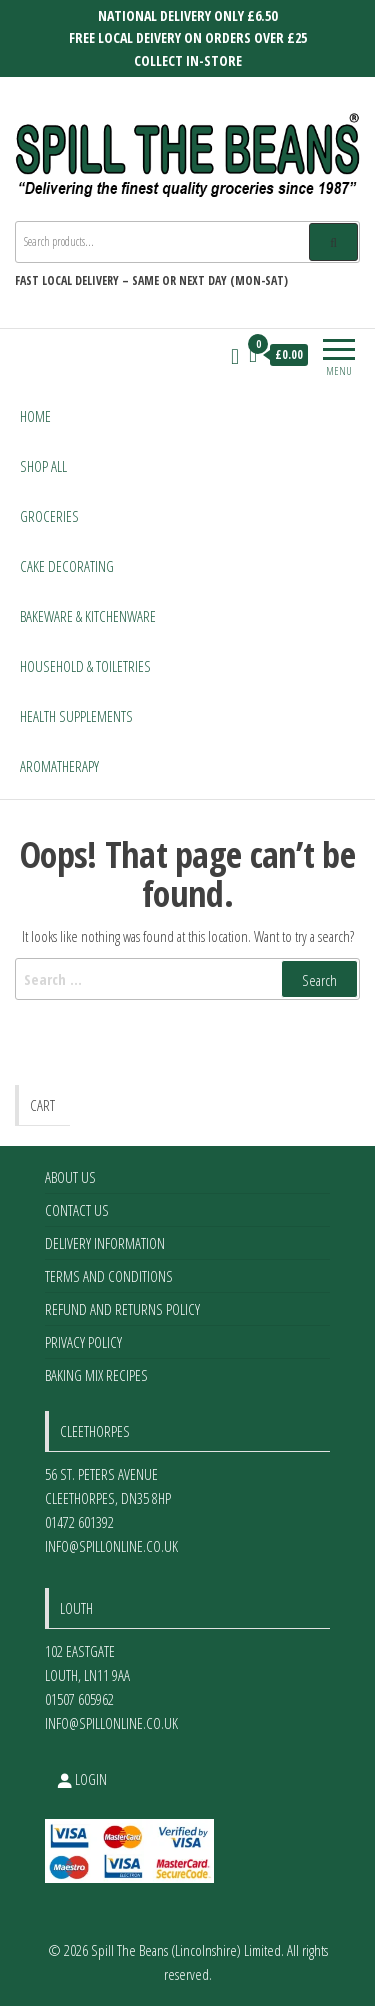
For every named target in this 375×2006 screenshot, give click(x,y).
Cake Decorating (67, 566)
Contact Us (77, 1210)
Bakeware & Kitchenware (88, 616)
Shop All (43, 466)
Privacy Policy (83, 1342)
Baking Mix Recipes (96, 1375)
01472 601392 (79, 1522)
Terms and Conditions (109, 1276)
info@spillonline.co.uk (111, 1546)
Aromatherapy (59, 766)
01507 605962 (79, 1699)
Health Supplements (76, 716)
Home (35, 416)
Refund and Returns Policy (122, 1309)
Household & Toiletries (85, 666)
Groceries (49, 516)
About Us (70, 1177)
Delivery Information (105, 1243)
